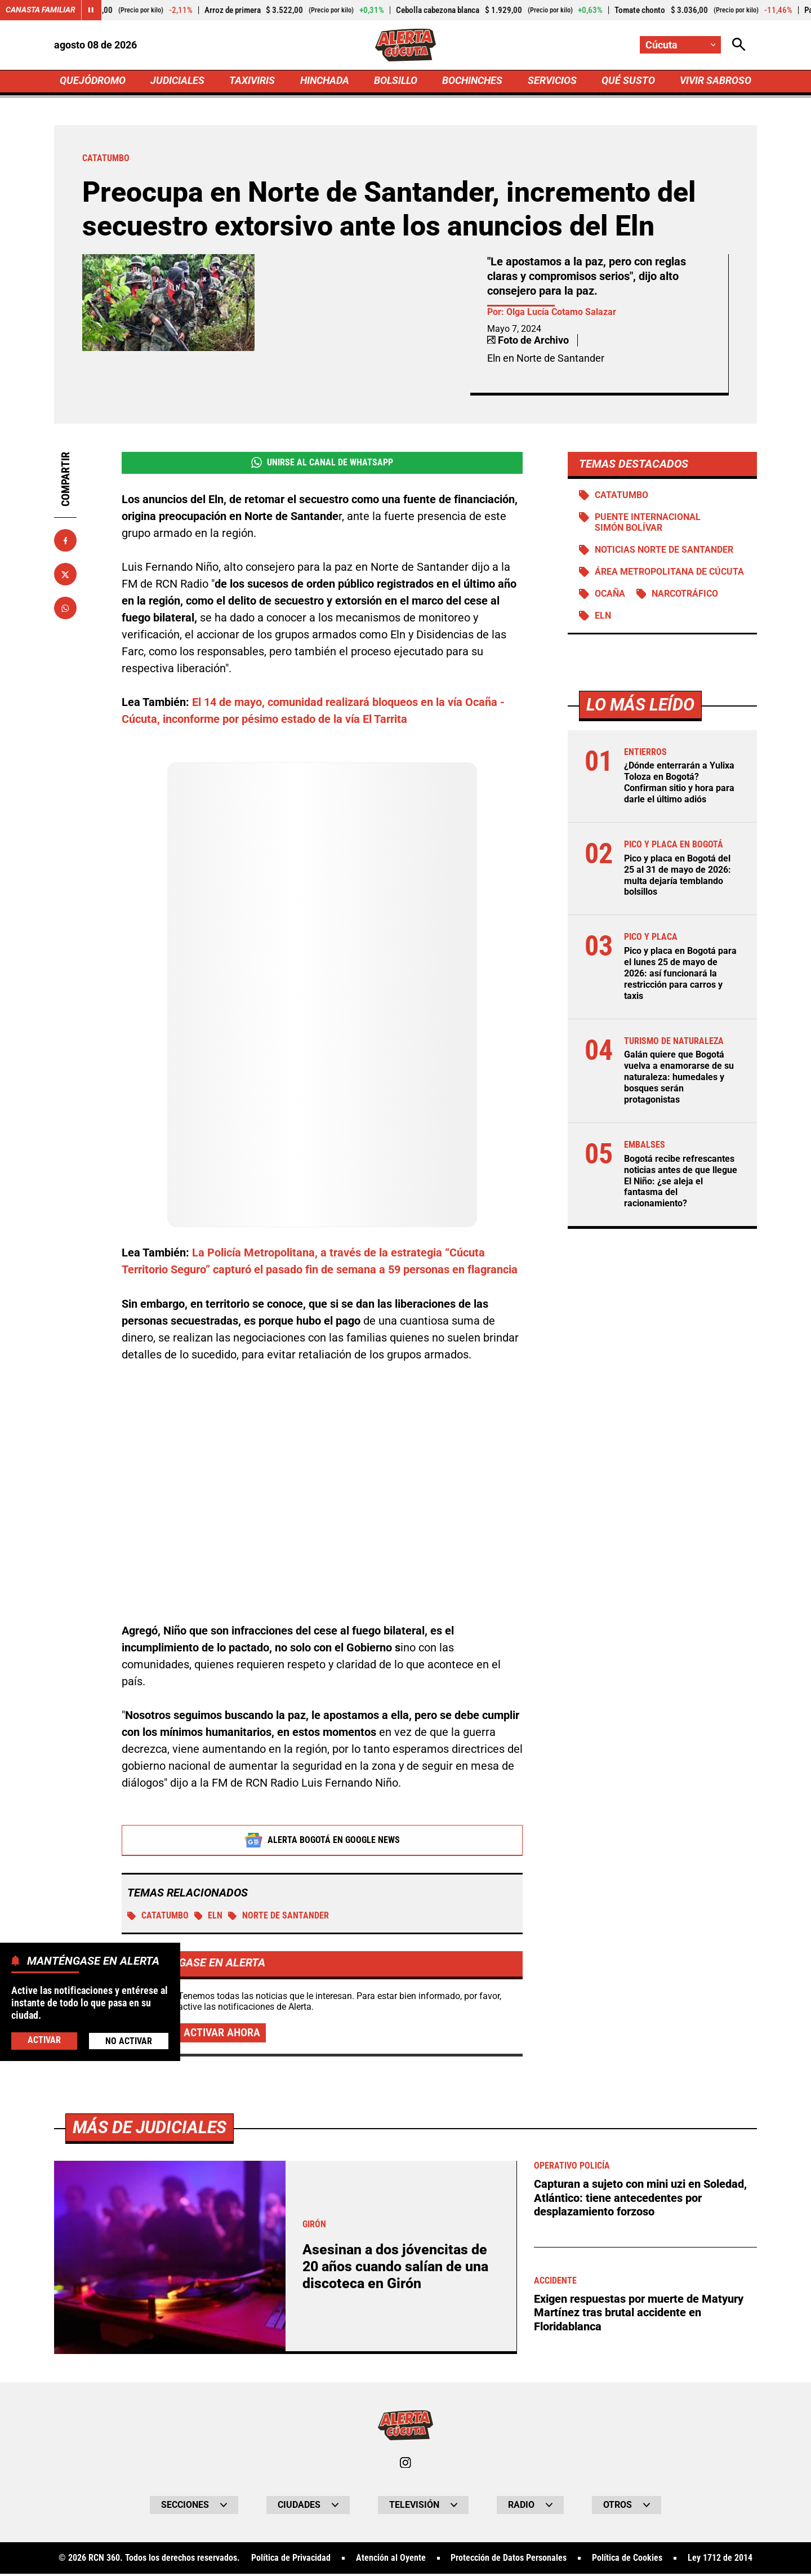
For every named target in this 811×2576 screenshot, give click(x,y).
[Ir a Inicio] (406, 46)
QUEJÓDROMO (93, 82)
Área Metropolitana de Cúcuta (669, 575)
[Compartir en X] (65, 576)
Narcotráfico (685, 597)
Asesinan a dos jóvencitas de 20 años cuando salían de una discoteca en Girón (395, 2268)
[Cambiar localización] (680, 45)
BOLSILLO (395, 82)
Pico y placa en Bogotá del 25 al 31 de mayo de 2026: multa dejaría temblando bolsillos (677, 877)
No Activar (128, 2041)
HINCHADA (324, 82)
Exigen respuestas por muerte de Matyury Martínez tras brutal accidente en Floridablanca (638, 2313)
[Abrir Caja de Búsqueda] (739, 45)
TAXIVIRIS (252, 82)
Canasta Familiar (40, 10)
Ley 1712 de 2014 (720, 2560)
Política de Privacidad (291, 2560)
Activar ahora (222, 2034)
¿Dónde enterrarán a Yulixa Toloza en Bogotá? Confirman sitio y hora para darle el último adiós (679, 785)
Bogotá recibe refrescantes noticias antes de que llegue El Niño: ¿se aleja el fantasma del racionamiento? (680, 1178)
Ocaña (610, 597)
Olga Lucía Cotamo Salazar (561, 314)
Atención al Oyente (391, 2560)
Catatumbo (158, 1917)
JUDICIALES (177, 82)
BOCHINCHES (472, 82)
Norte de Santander (279, 1917)
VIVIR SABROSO (715, 82)
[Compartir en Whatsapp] (65, 610)
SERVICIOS (551, 82)
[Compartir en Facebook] (65, 543)
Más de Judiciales (149, 2129)
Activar (44, 2040)
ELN (208, 1917)
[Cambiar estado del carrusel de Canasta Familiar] (91, 10)
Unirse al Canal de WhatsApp (322, 465)
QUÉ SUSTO (628, 82)
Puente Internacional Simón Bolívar (648, 525)
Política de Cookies (627, 2560)
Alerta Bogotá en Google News (322, 1842)
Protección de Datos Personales (509, 2560)
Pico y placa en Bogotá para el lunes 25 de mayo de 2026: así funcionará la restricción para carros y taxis (680, 974)
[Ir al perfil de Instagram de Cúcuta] (405, 2464)
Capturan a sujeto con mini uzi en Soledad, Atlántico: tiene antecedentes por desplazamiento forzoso (640, 2199)
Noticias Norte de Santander (664, 553)
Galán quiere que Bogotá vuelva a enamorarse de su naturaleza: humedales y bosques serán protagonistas (679, 1076)
